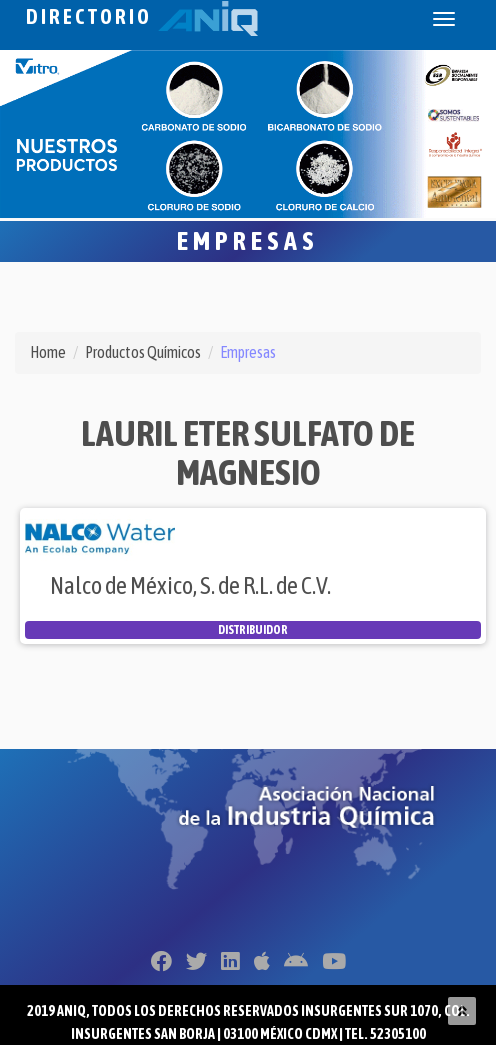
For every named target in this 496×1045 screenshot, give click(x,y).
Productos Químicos (143, 352)
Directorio (142, 16)
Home (48, 352)
